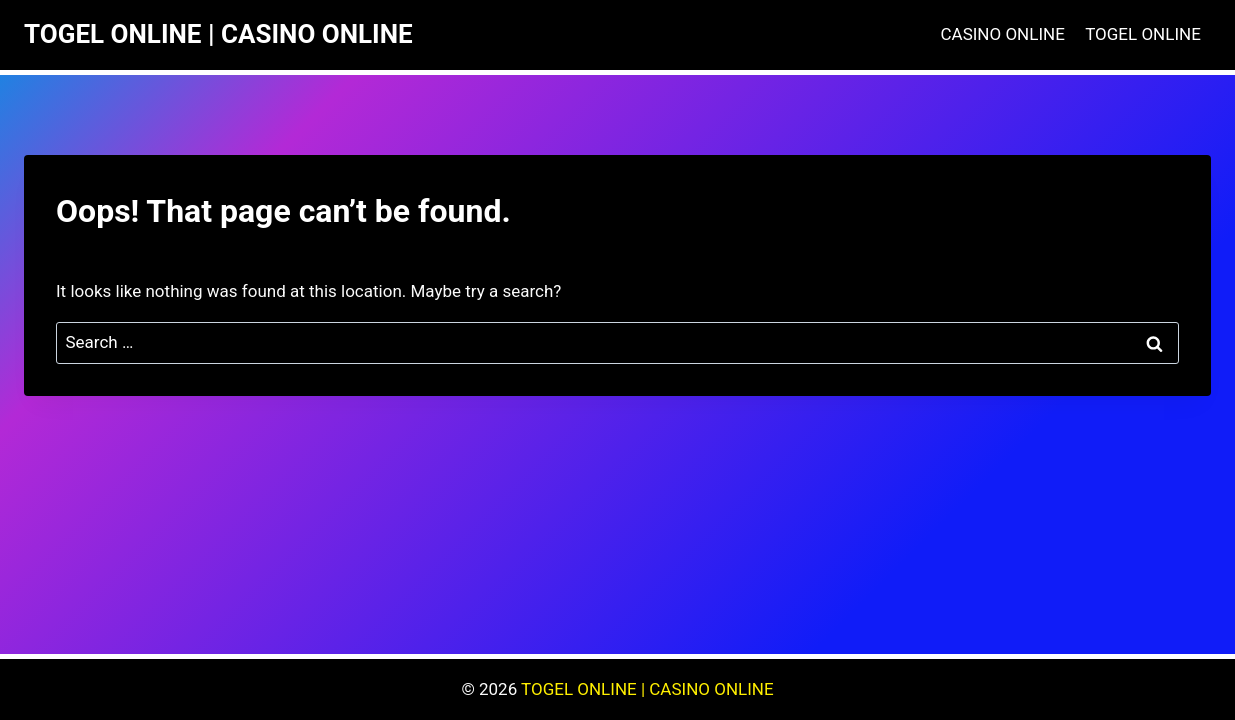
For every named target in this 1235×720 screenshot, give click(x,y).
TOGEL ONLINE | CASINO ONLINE (647, 689)
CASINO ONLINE (1003, 34)
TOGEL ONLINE (1143, 34)
